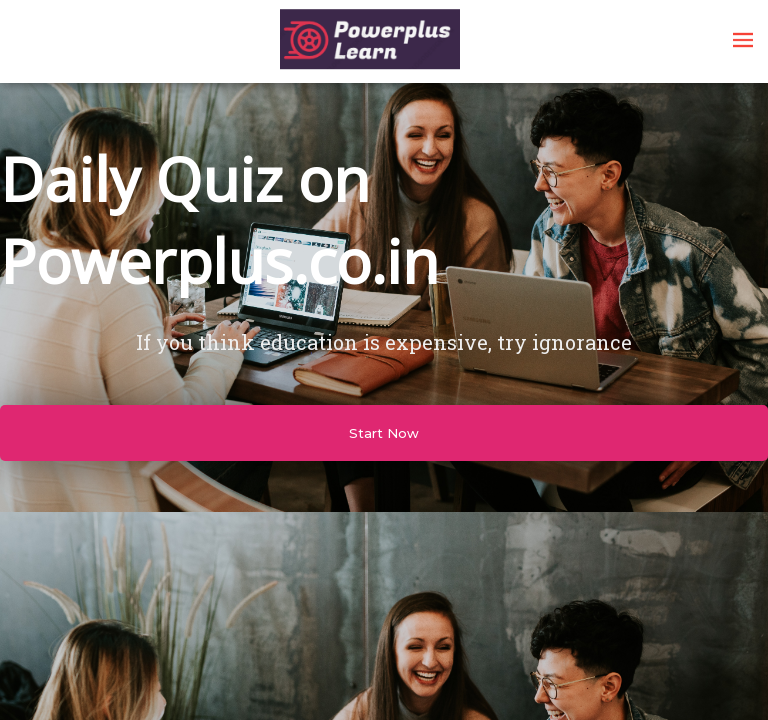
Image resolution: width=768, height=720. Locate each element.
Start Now (384, 433)
